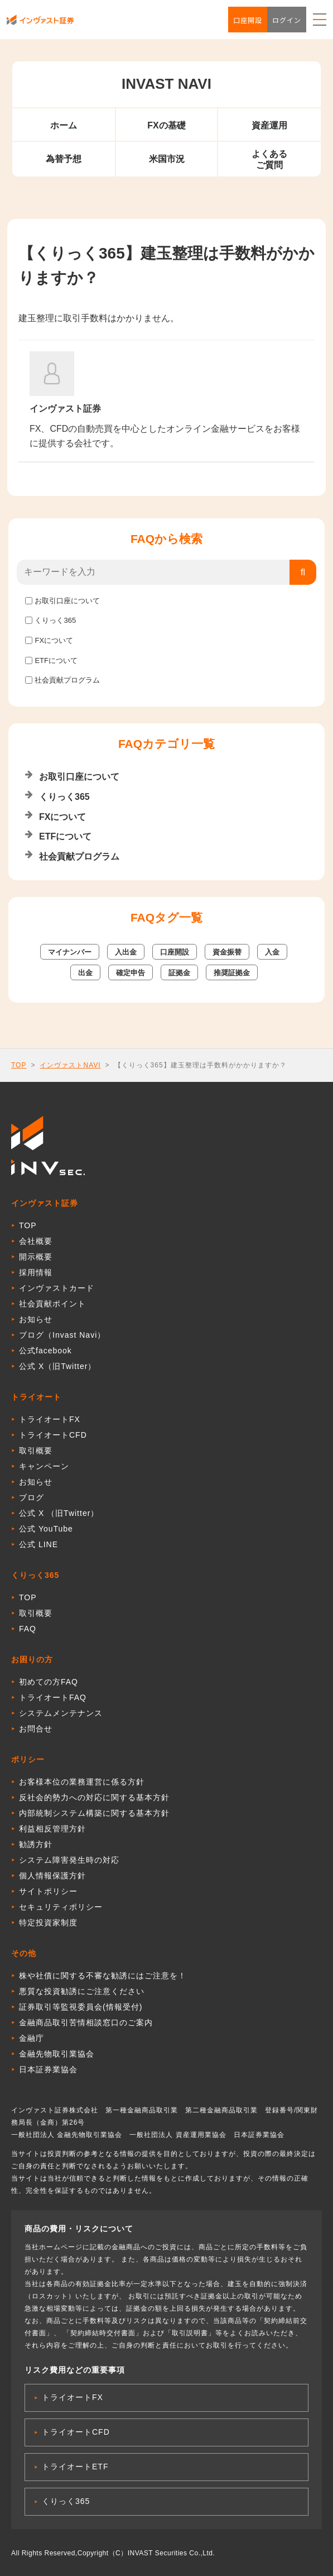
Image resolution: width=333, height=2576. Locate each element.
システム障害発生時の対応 (69, 1859)
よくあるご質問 (269, 159)
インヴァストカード (56, 1288)
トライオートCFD (53, 1434)
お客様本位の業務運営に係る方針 (81, 1781)
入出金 (126, 952)
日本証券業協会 (48, 2069)
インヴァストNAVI (70, 1065)
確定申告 (130, 973)
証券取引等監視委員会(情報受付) (80, 2006)
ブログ (31, 1497)
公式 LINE (38, 1544)
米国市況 (167, 159)
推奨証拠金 (232, 973)
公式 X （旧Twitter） (59, 1513)
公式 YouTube (46, 1528)
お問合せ (35, 1728)
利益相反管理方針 (52, 1828)
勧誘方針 (35, 1844)
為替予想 (63, 159)
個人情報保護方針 (52, 1875)
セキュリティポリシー (61, 1906)
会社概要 (35, 1241)
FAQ (27, 1628)
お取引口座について (67, 601)
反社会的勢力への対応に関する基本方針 (94, 1797)
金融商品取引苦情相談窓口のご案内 (86, 2022)
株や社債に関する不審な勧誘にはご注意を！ (102, 1975)
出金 (85, 973)
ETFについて (56, 660)
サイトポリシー (48, 1891)
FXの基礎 (166, 125)
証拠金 (179, 973)
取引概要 (35, 1450)
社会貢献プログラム (67, 680)
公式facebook (45, 1350)
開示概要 (35, 1256)
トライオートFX (49, 1419)
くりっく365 (55, 620)
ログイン (286, 20)
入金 (272, 952)
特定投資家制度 (48, 1922)
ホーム (63, 125)
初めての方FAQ (48, 1681)
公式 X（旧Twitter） (57, 1366)
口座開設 (247, 20)
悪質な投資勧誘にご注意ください (81, 1991)
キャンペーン (44, 1466)
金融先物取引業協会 (56, 2053)
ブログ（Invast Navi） (62, 1334)
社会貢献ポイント (52, 1303)
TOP (18, 1065)
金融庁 (31, 2038)
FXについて (54, 640)
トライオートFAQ (52, 1697)
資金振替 (227, 952)
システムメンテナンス (61, 1713)
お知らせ (35, 1319)
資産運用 (269, 125)
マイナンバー (69, 952)
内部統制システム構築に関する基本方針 (94, 1813)
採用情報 (35, 1272)
